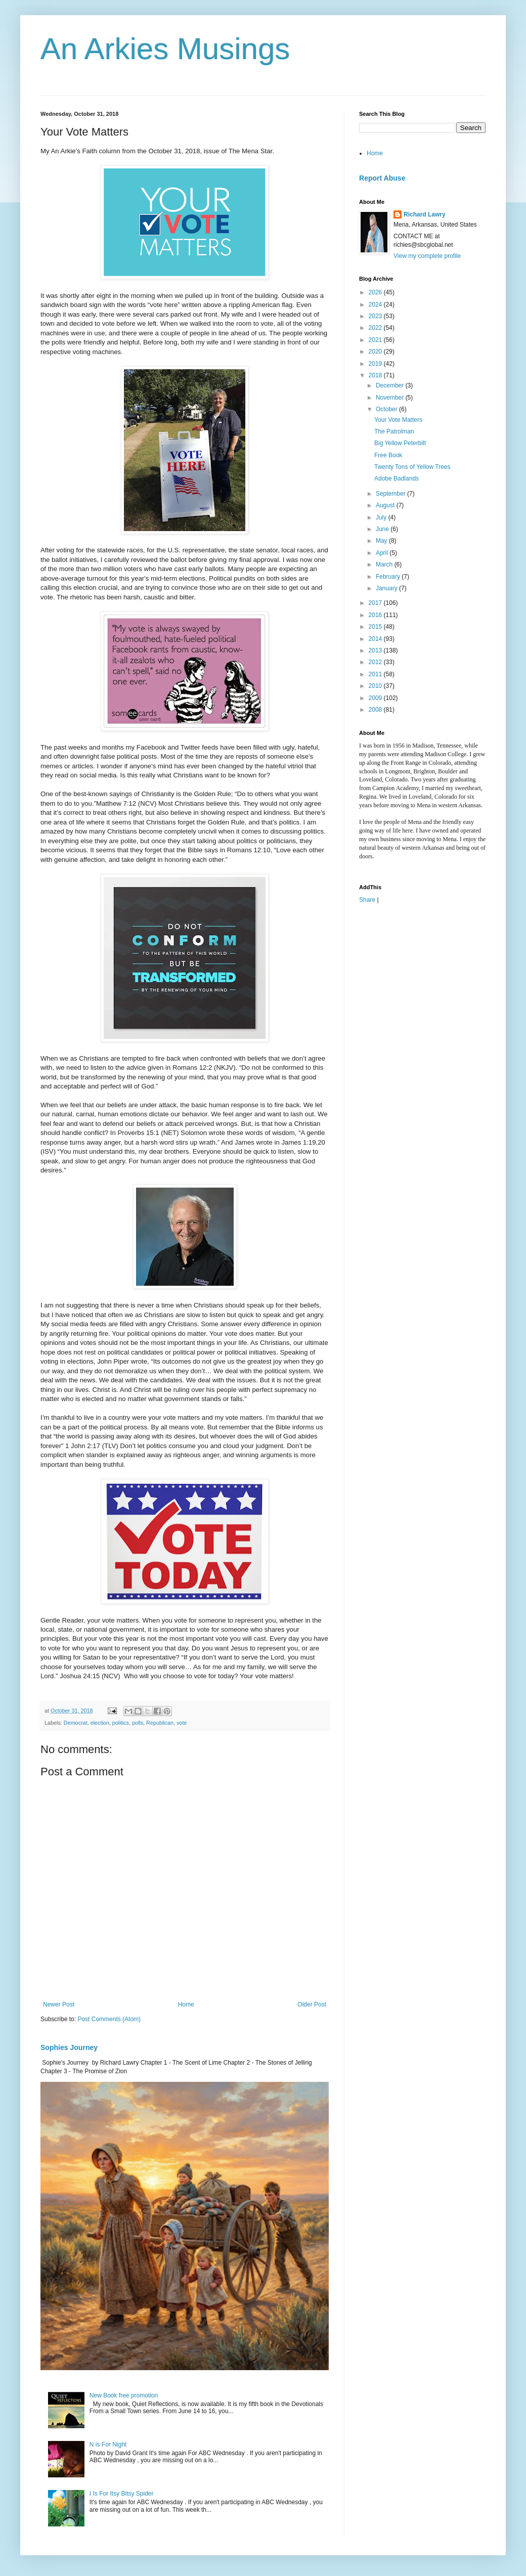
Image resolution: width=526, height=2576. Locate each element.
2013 (376, 650)
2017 (376, 602)
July (382, 517)
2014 (376, 638)
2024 (376, 304)
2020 (376, 351)
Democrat (75, 1723)
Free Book (388, 455)
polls (137, 1723)
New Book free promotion (124, 2395)
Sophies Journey (69, 2047)
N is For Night (108, 2444)
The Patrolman (394, 431)
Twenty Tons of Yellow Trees (412, 466)
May (382, 540)
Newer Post (58, 2004)
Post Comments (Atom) (109, 2019)
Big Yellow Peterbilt (400, 443)
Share (367, 899)
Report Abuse (382, 178)
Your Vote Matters (398, 419)
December (391, 385)
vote (182, 1723)
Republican (159, 1723)
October (387, 409)
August (386, 505)
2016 (376, 615)
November (391, 397)
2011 (376, 674)
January (387, 588)
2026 (376, 292)
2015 (376, 626)
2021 (376, 339)
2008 (376, 709)
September (391, 493)
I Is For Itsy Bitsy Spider (122, 2493)
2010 (376, 685)
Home (186, 2004)
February (389, 576)
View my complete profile (427, 255)
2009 (376, 698)
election (100, 1723)
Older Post (311, 2004)
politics (120, 1723)
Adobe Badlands (396, 478)
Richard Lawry (425, 214)
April (382, 552)
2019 (376, 363)
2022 (376, 327)
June (383, 529)
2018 (376, 375)
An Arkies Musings (165, 49)
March (385, 564)
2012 (376, 662)
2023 (376, 316)
